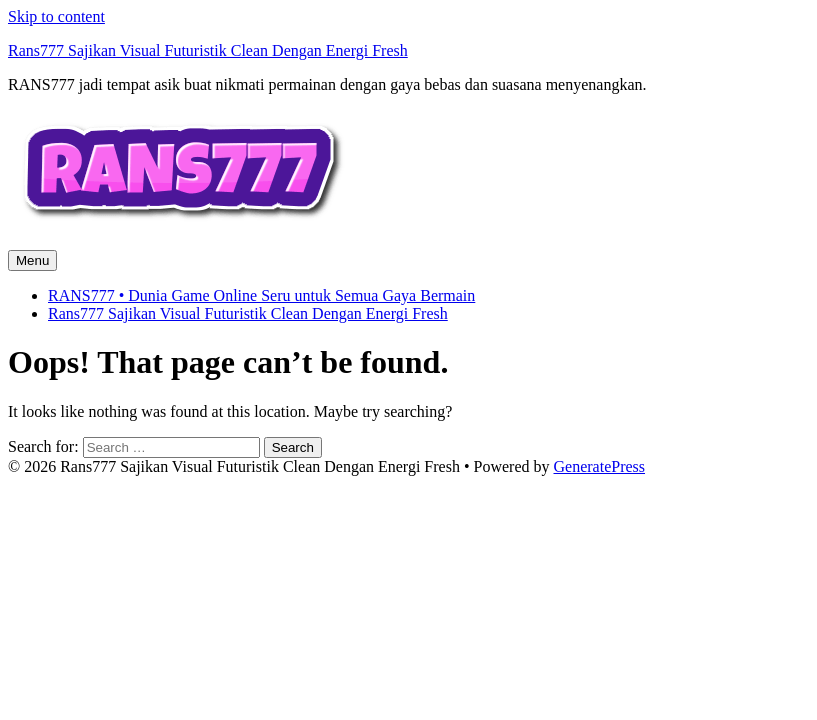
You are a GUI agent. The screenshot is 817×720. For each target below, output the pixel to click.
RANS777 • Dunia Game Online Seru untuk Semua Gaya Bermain (261, 295)
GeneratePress (600, 466)
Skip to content (56, 16)
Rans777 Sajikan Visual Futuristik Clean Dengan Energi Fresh (208, 50)
